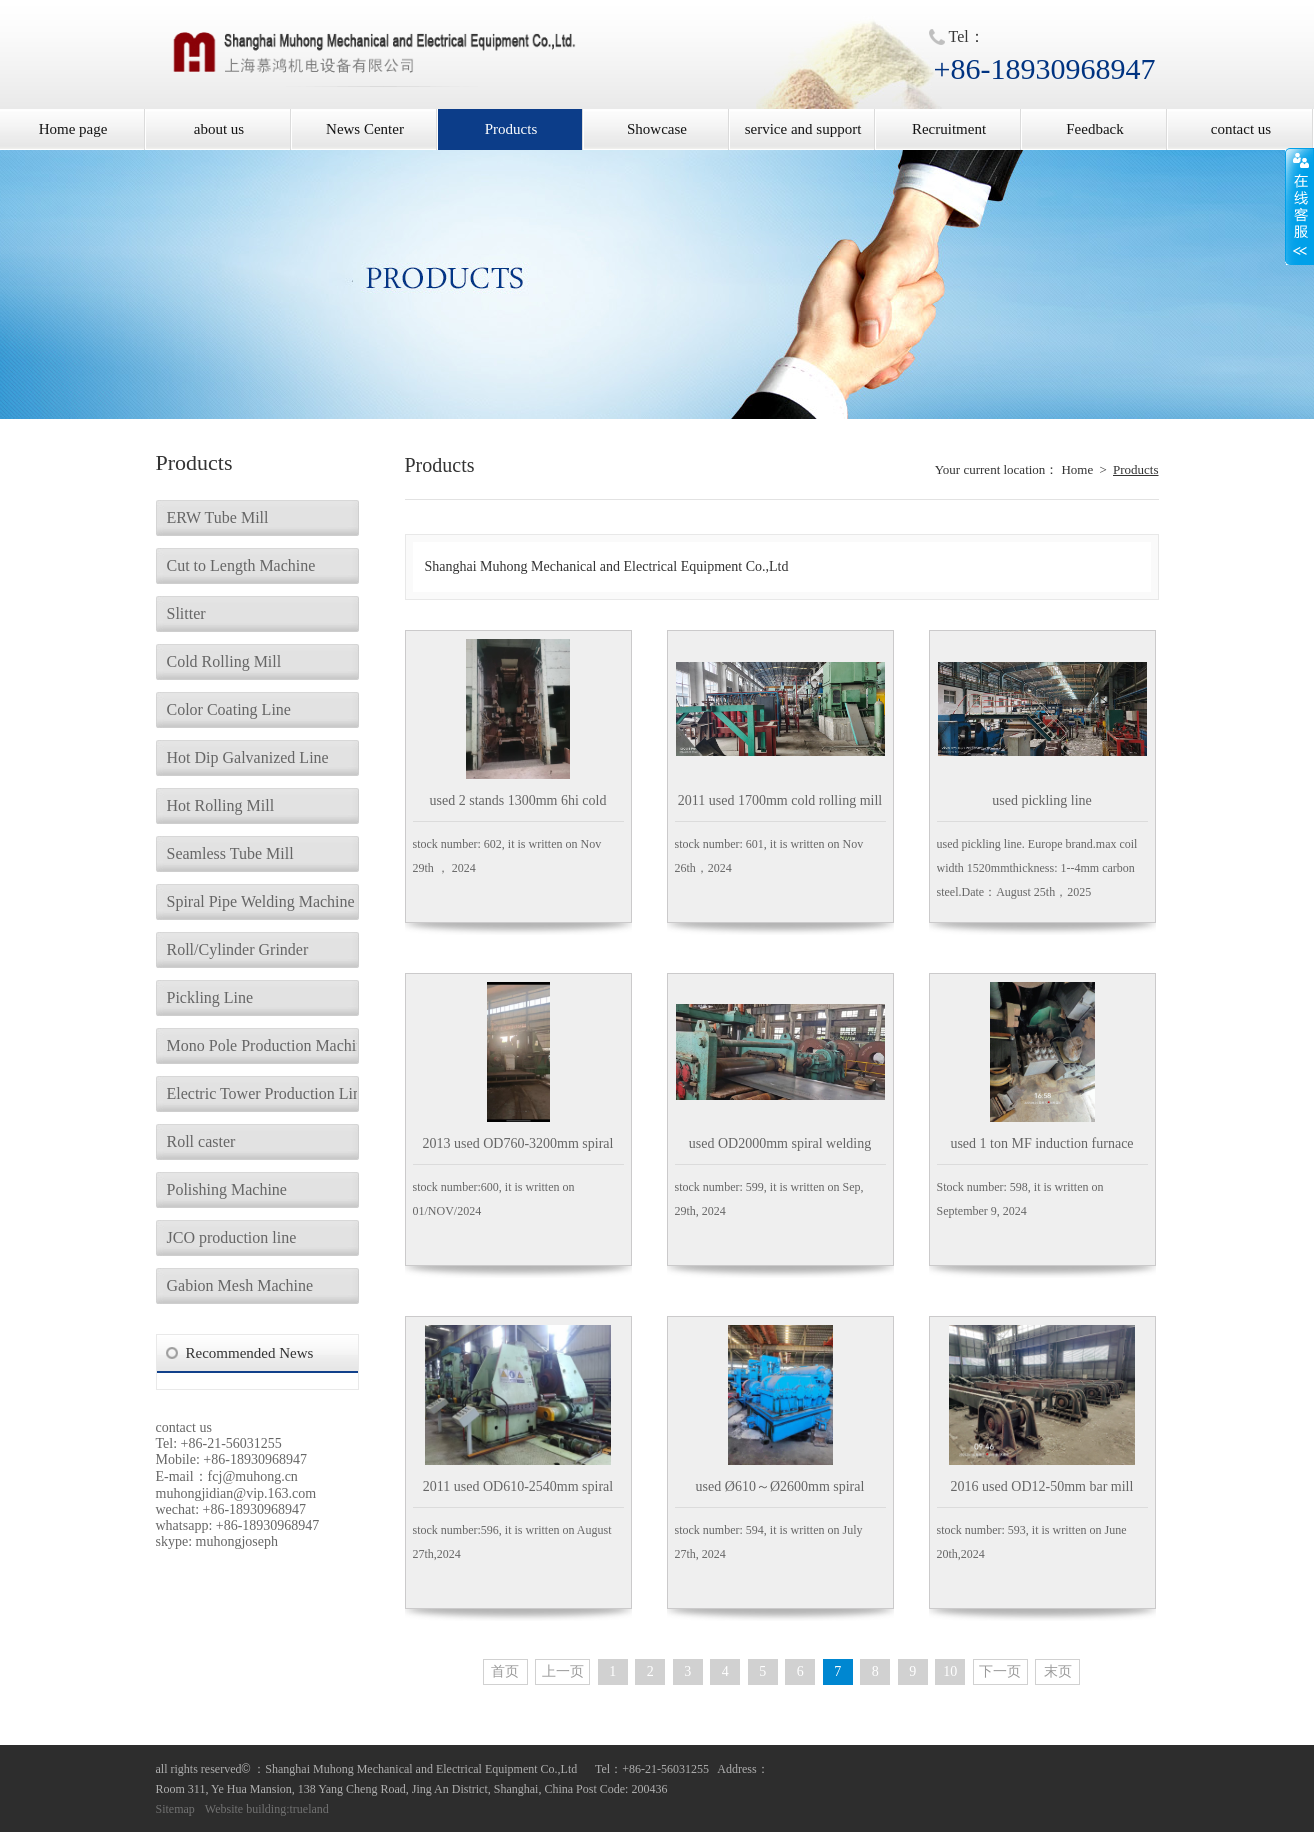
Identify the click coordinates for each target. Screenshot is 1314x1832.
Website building (245, 1809)
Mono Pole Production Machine (262, 1045)
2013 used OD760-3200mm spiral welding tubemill (518, 1150)
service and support (803, 129)
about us (219, 129)
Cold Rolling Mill (224, 661)
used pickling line (1042, 800)
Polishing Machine (227, 1189)
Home (1077, 469)
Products (511, 129)
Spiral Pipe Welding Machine (261, 901)
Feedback (1094, 129)
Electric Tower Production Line (262, 1093)
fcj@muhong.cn (253, 1476)
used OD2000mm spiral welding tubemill (780, 1150)
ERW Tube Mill (218, 517)
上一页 (563, 1671)
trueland (309, 1809)
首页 (505, 1671)
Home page (73, 129)
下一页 (1000, 1671)
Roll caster (201, 1141)
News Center (365, 129)
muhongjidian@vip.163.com (236, 1493)
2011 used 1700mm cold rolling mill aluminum (780, 807)
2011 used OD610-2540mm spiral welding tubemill (518, 1493)
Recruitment (949, 129)
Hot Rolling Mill (221, 805)
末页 (1058, 1671)
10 (950, 1671)
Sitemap (175, 1809)
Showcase (657, 129)
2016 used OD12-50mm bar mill (1042, 1486)
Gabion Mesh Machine (240, 1285)
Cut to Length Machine (241, 565)
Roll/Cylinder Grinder (238, 949)
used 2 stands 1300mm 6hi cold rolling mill (518, 807)
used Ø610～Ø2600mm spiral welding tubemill (780, 1493)
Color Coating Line (229, 709)
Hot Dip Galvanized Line (248, 757)
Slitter (186, 613)
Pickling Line (210, 997)
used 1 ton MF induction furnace (1041, 1143)
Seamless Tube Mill (230, 853)
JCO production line (232, 1237)
